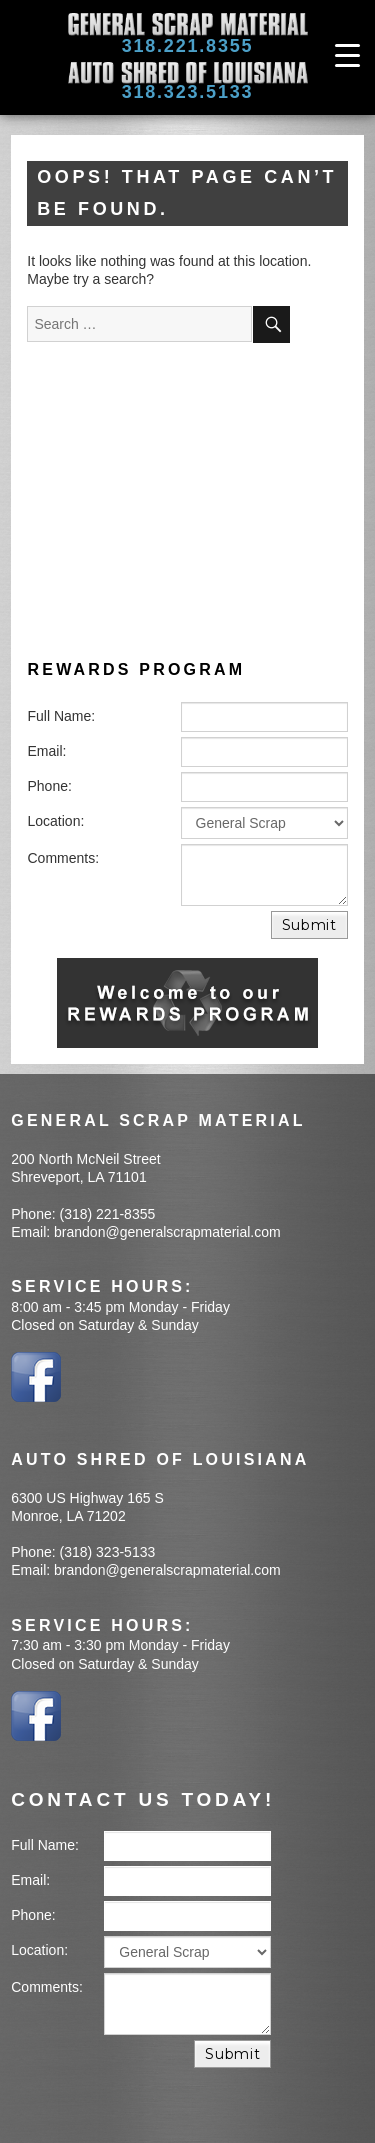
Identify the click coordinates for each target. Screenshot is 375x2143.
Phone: (50, 786)
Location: (56, 821)
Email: (47, 751)
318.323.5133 (188, 92)
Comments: (64, 858)
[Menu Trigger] (347, 54)
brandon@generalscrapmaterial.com (167, 1232)
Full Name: (62, 716)
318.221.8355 (188, 46)
